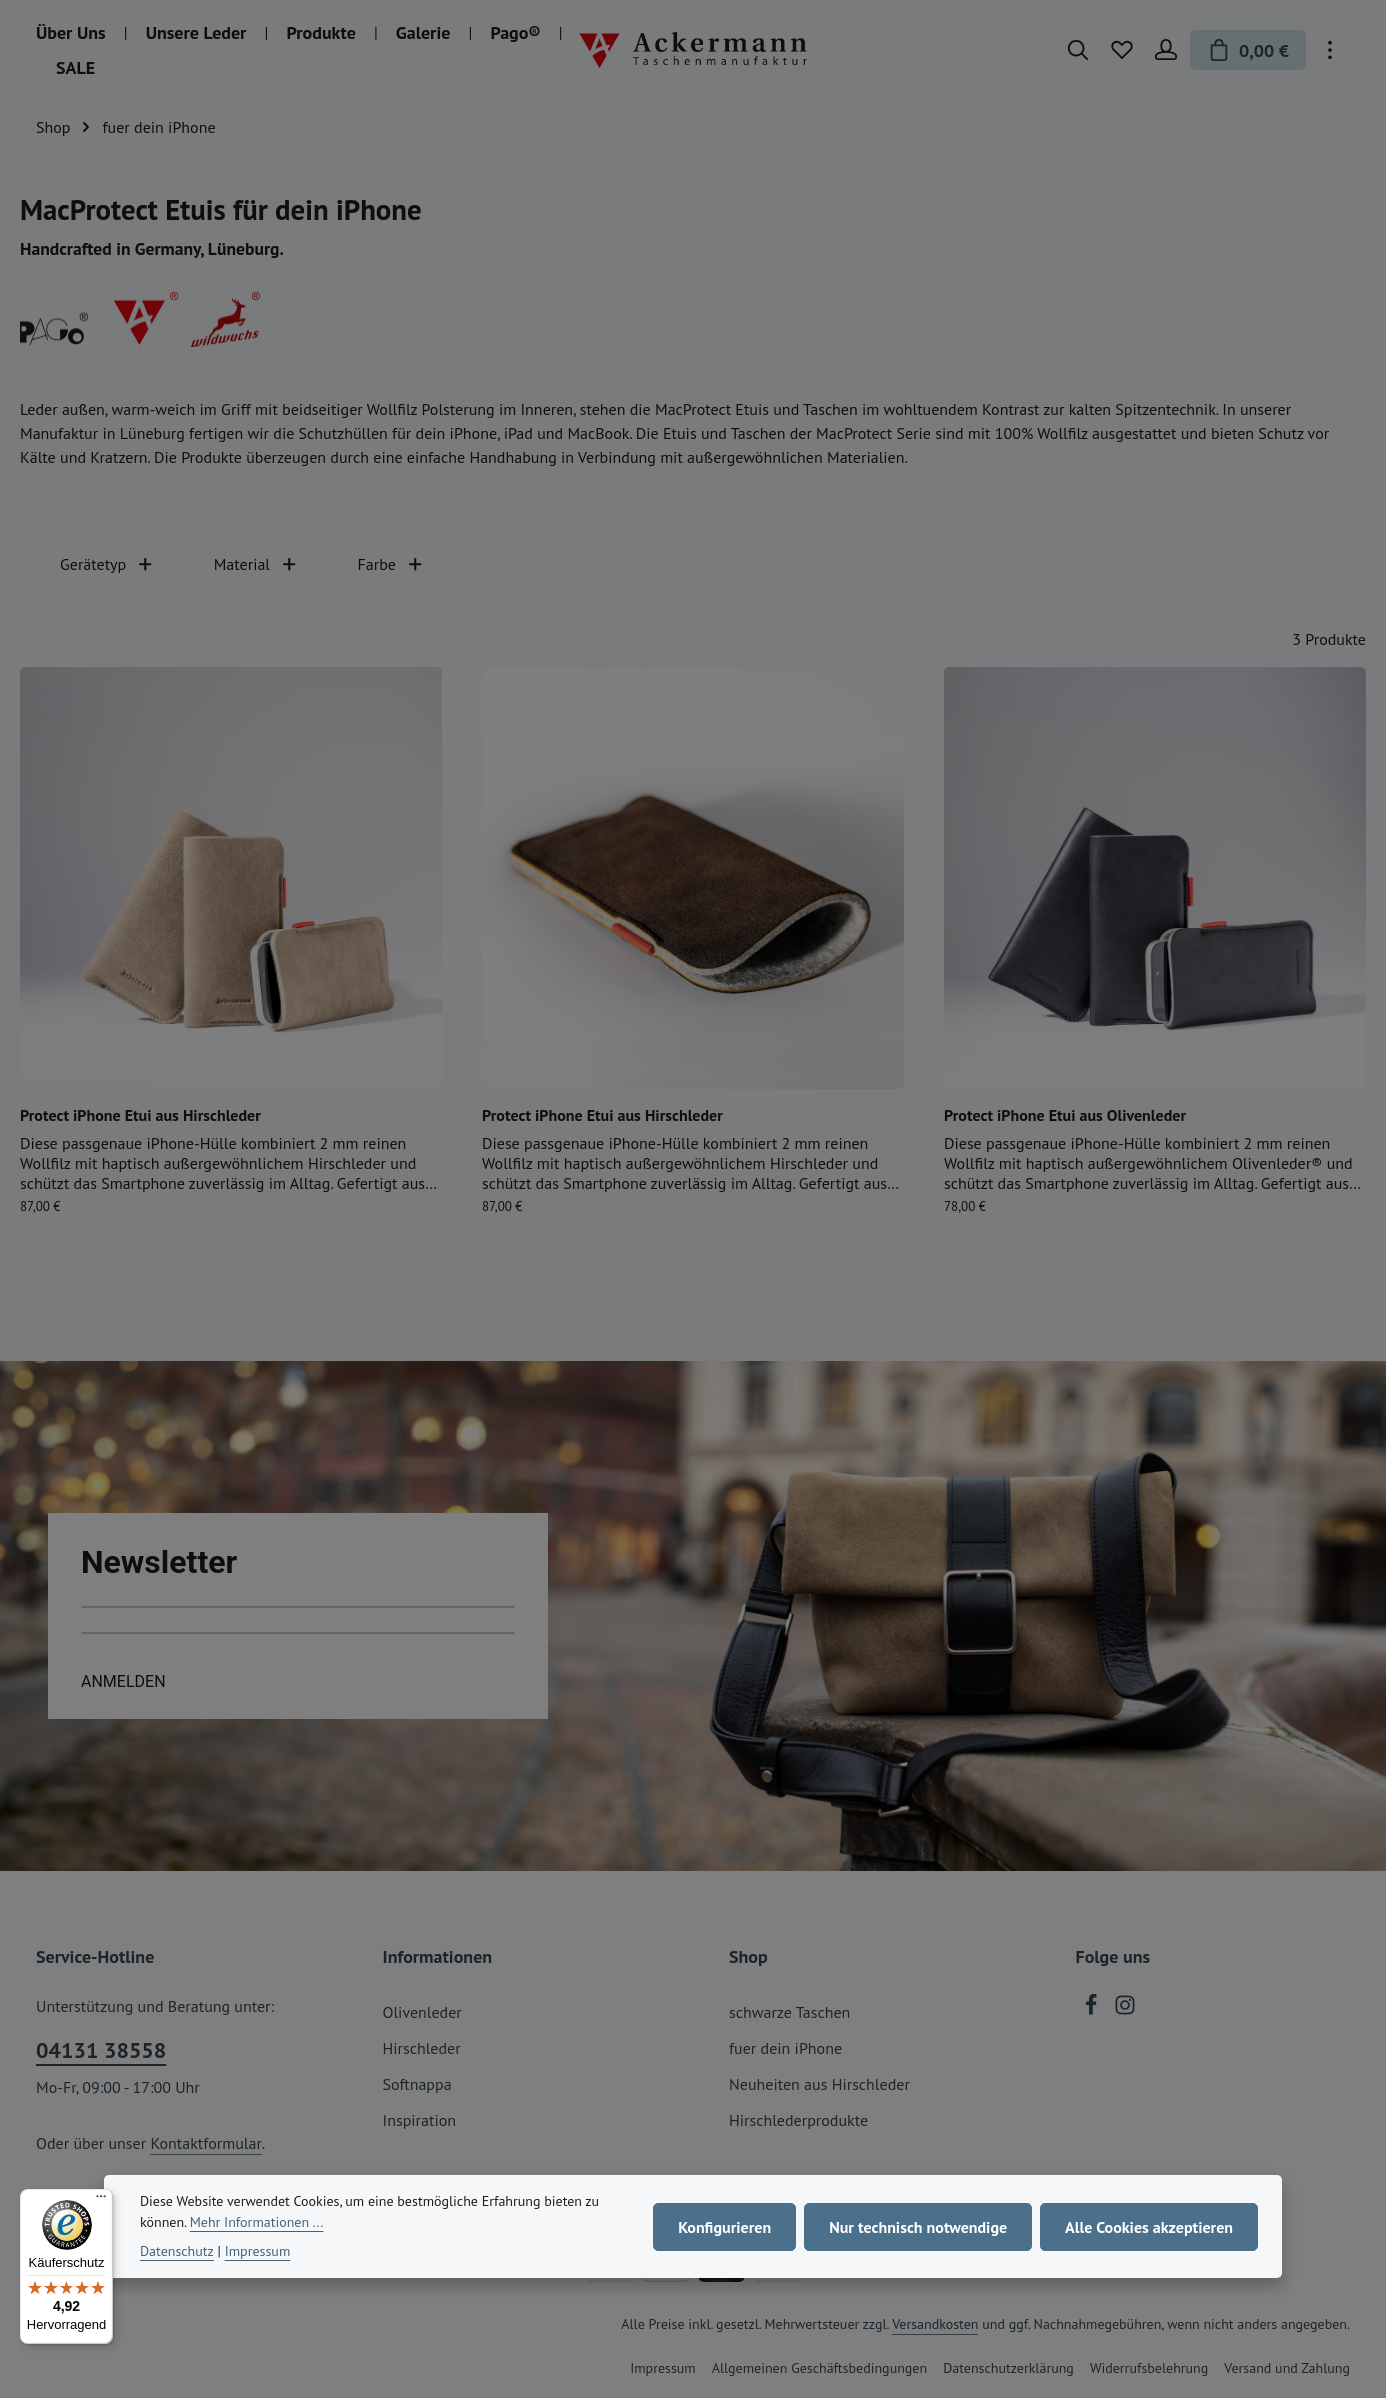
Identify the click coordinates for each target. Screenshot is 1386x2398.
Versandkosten (935, 2324)
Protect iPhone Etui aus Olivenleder (1065, 1115)
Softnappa (417, 2084)
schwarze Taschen (789, 2012)
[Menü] (101, 2201)
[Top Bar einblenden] (1330, 50)
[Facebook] (1093, 2010)
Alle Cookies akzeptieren (1149, 2227)
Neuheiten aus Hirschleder (819, 2084)
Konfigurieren (724, 2227)
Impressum (663, 2368)
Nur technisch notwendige (918, 2227)
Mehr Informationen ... (257, 2222)
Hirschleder (422, 2048)
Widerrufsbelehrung (1149, 2368)
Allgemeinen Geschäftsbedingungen (819, 2368)
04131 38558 (101, 2050)
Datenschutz (177, 2251)
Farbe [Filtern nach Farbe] (391, 564)
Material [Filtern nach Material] (256, 564)
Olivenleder (422, 2012)
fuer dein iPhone (785, 2048)
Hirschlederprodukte (798, 2120)
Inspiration (420, 2120)
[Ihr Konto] (1166, 50)
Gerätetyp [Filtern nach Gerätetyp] (107, 564)
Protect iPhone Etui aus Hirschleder (140, 1115)
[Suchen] (1078, 50)
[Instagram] (1125, 2010)
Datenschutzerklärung (1008, 2368)
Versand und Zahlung (1287, 2368)
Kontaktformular (205, 2143)
